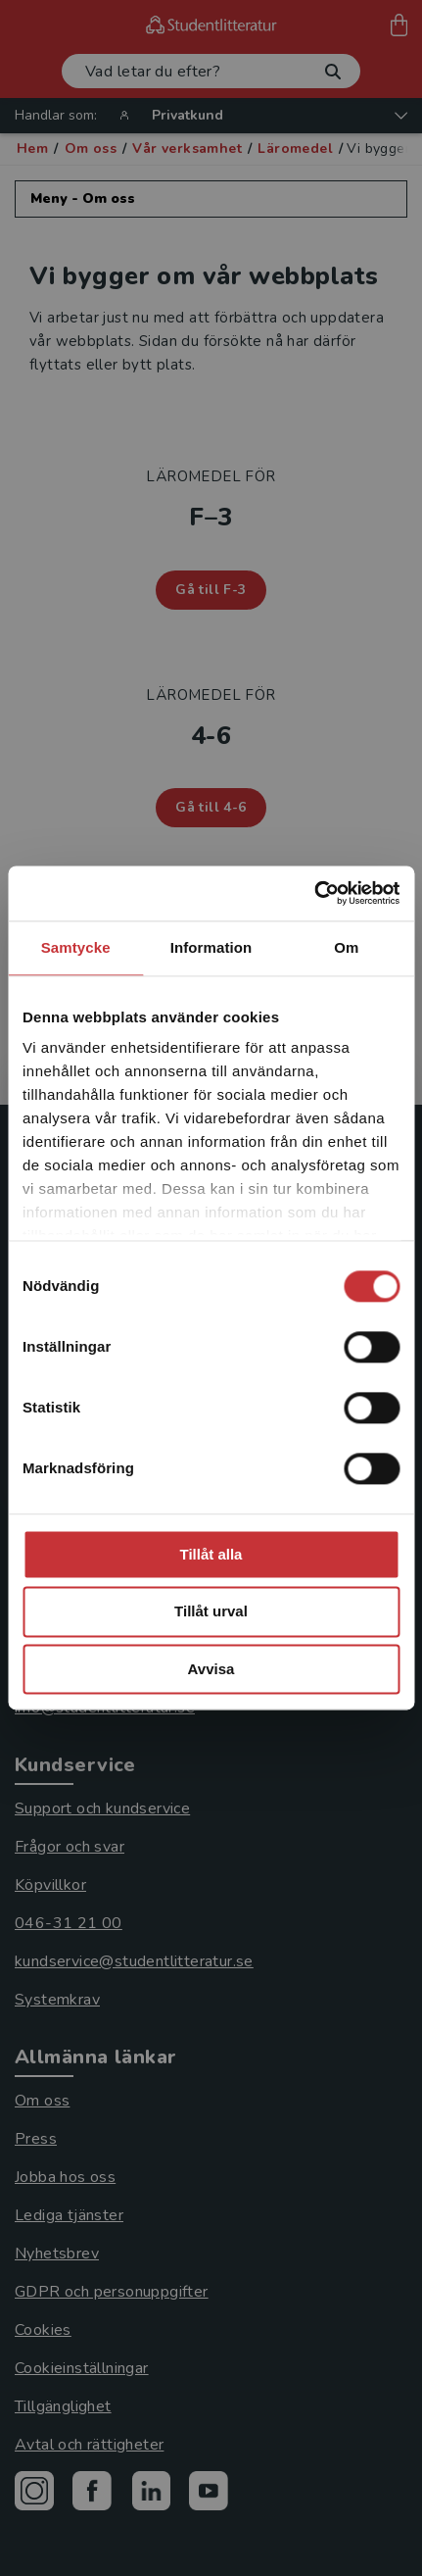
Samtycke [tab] (76, 947)
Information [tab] (211, 947)
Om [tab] (346, 947)
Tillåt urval (211, 1612)
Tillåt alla (211, 1554)
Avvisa (211, 1668)
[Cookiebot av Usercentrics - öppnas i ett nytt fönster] (313, 893)
